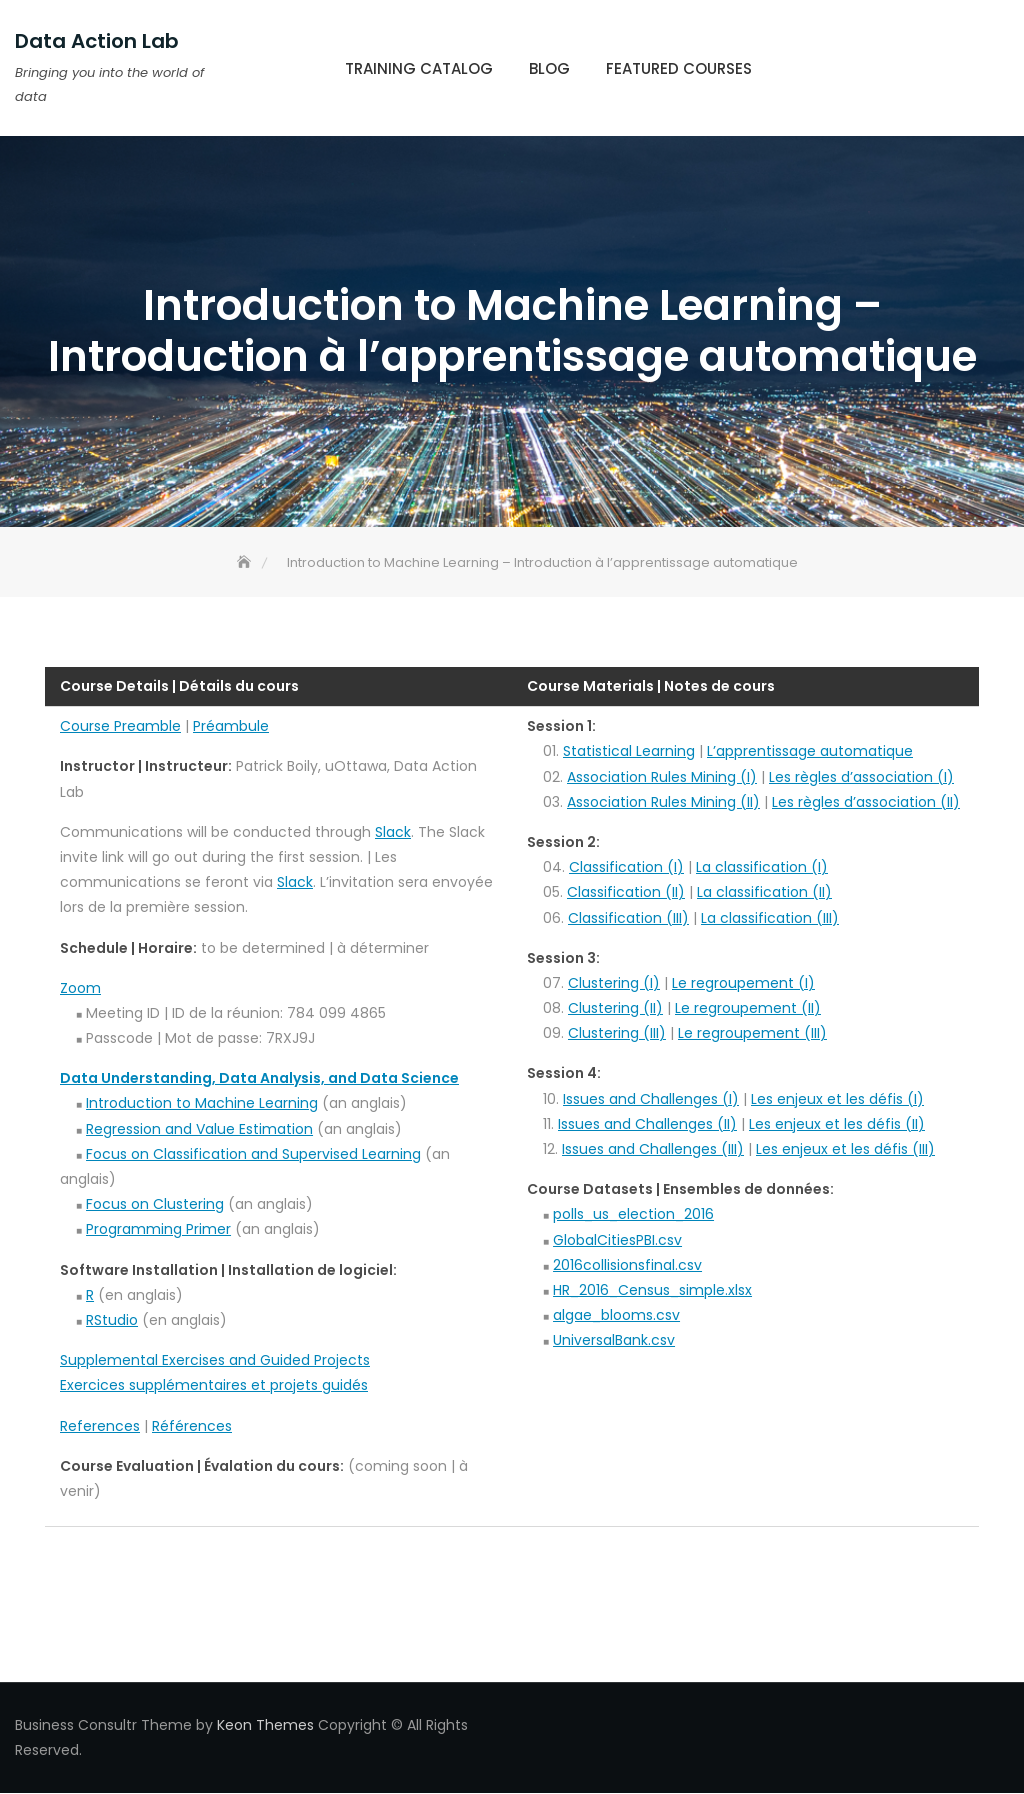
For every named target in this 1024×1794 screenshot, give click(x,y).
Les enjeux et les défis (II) (837, 1124)
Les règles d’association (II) (866, 802)
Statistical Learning (629, 751)
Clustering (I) (614, 983)
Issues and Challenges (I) (651, 1099)
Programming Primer (158, 1229)
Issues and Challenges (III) (653, 1149)
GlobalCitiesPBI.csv (617, 1240)
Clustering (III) (617, 1033)
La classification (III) (770, 918)
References (100, 1426)
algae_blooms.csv (616, 1315)
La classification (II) (764, 892)
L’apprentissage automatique (810, 751)
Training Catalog (419, 68)
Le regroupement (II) (748, 1008)
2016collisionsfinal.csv (627, 1265)
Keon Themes (265, 1725)
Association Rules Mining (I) (662, 777)
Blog (549, 68)
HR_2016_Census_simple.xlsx (652, 1290)
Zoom (80, 988)
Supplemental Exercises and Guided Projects (215, 1360)
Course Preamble (120, 726)
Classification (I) (626, 867)
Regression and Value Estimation (199, 1129)
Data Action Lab (97, 41)
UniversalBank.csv (614, 1340)
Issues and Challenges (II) (647, 1124)
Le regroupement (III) (752, 1033)
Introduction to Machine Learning (202, 1103)
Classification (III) (628, 918)
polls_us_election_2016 (633, 1214)
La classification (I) (762, 867)
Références (192, 1426)
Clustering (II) (615, 1008)
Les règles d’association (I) (861, 777)
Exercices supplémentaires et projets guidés (214, 1385)
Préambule (231, 726)
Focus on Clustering (155, 1204)
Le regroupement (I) (743, 983)
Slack (393, 832)
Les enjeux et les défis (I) (837, 1099)
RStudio (112, 1320)
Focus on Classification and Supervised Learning (253, 1154)
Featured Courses (679, 68)
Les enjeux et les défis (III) (845, 1149)
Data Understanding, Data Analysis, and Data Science (259, 1078)
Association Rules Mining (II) (663, 802)
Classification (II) (626, 892)
